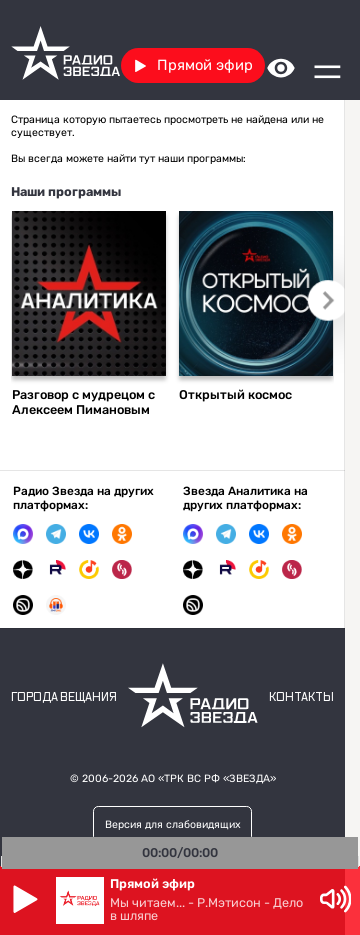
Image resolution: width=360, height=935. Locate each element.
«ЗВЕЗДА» (249, 778)
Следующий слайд (328, 300)
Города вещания (64, 697)
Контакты (301, 697)
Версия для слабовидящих (173, 824)
